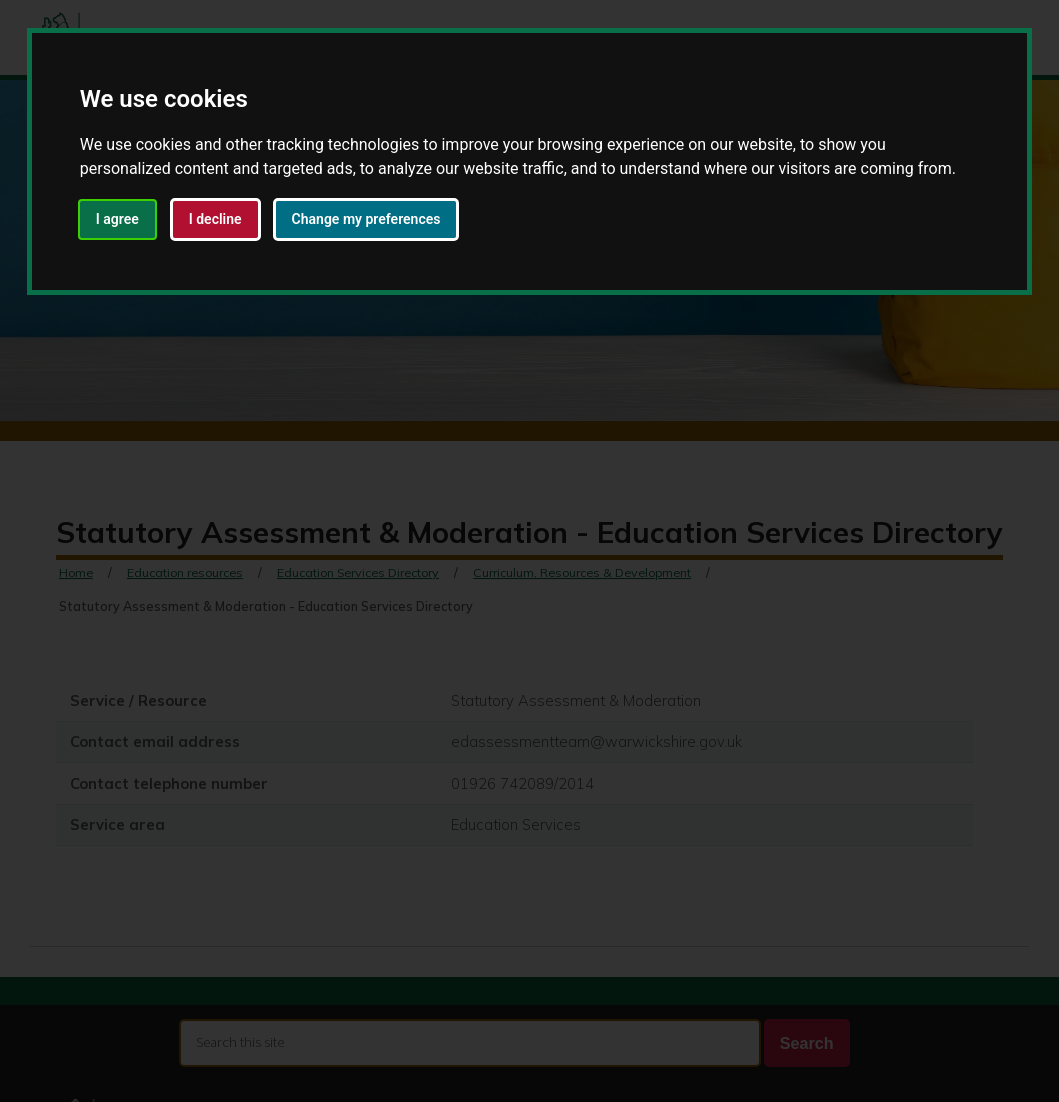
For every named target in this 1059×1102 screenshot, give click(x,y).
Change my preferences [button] (366, 219)
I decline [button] (215, 219)
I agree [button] (117, 219)
